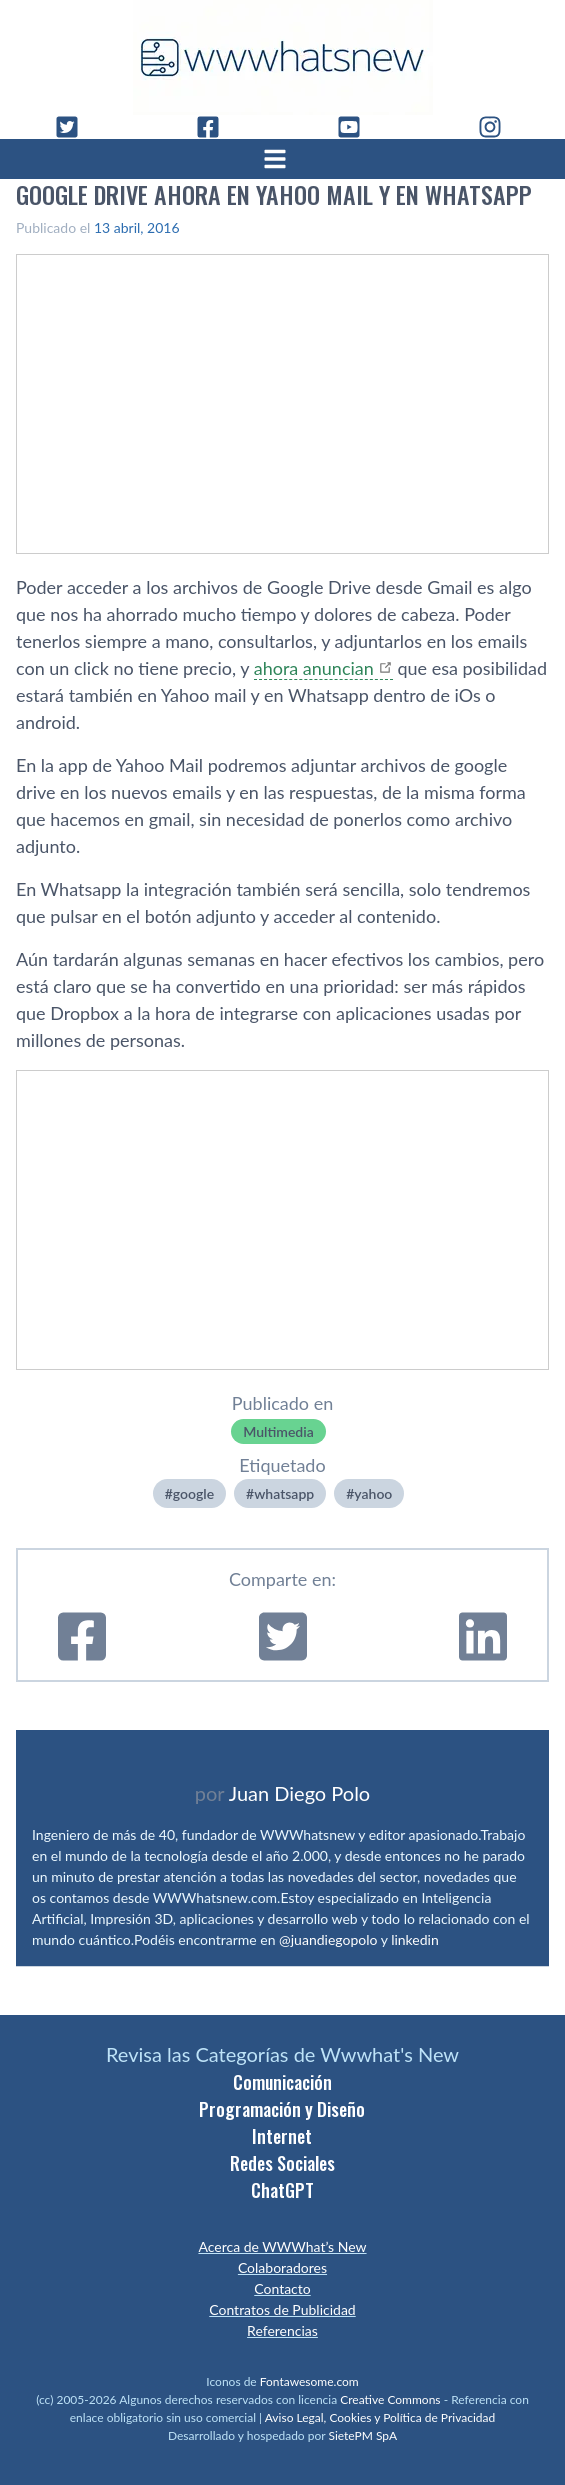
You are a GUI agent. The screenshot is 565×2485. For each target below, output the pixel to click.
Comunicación (282, 2082)
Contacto (282, 2288)
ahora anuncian (314, 668)
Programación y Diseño (282, 2109)
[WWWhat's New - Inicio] (283, 57)
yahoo (373, 1493)
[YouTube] (357, 127)
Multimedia (278, 1431)
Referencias (282, 2330)
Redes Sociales (282, 2163)
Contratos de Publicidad (282, 2309)
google (193, 1493)
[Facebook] (216, 127)
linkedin (415, 1939)
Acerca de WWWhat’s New (282, 2246)
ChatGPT (282, 2190)
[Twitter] (75, 127)
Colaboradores (282, 2267)
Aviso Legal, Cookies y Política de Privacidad (380, 2417)
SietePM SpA (362, 2435)
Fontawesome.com (309, 2381)
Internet (282, 2136)
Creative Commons (390, 2399)
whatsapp (284, 1493)
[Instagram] (498, 127)
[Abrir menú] (283, 159)
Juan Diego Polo (300, 1793)
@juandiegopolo (328, 1939)
